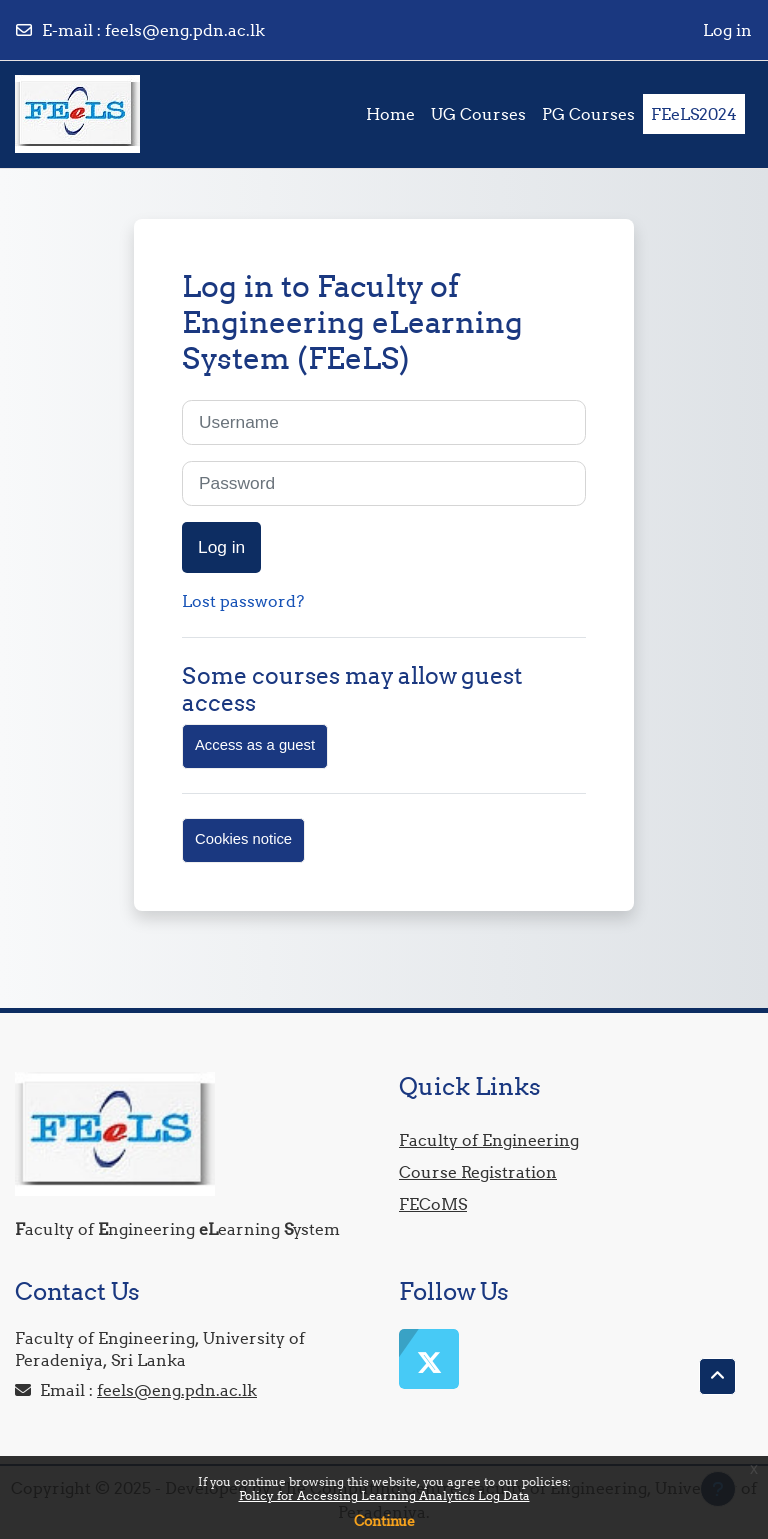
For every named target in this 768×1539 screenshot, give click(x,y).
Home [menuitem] (390, 114)
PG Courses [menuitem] (588, 114)
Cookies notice (243, 839)
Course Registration (478, 1172)
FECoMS (433, 1204)
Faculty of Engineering (489, 1140)
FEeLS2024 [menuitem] (694, 114)
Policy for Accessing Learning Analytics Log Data (384, 1495)
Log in (727, 30)
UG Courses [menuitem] (478, 114)
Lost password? (243, 601)
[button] (717, 1376)
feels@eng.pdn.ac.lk (185, 30)
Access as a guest (255, 745)
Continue (384, 1521)
